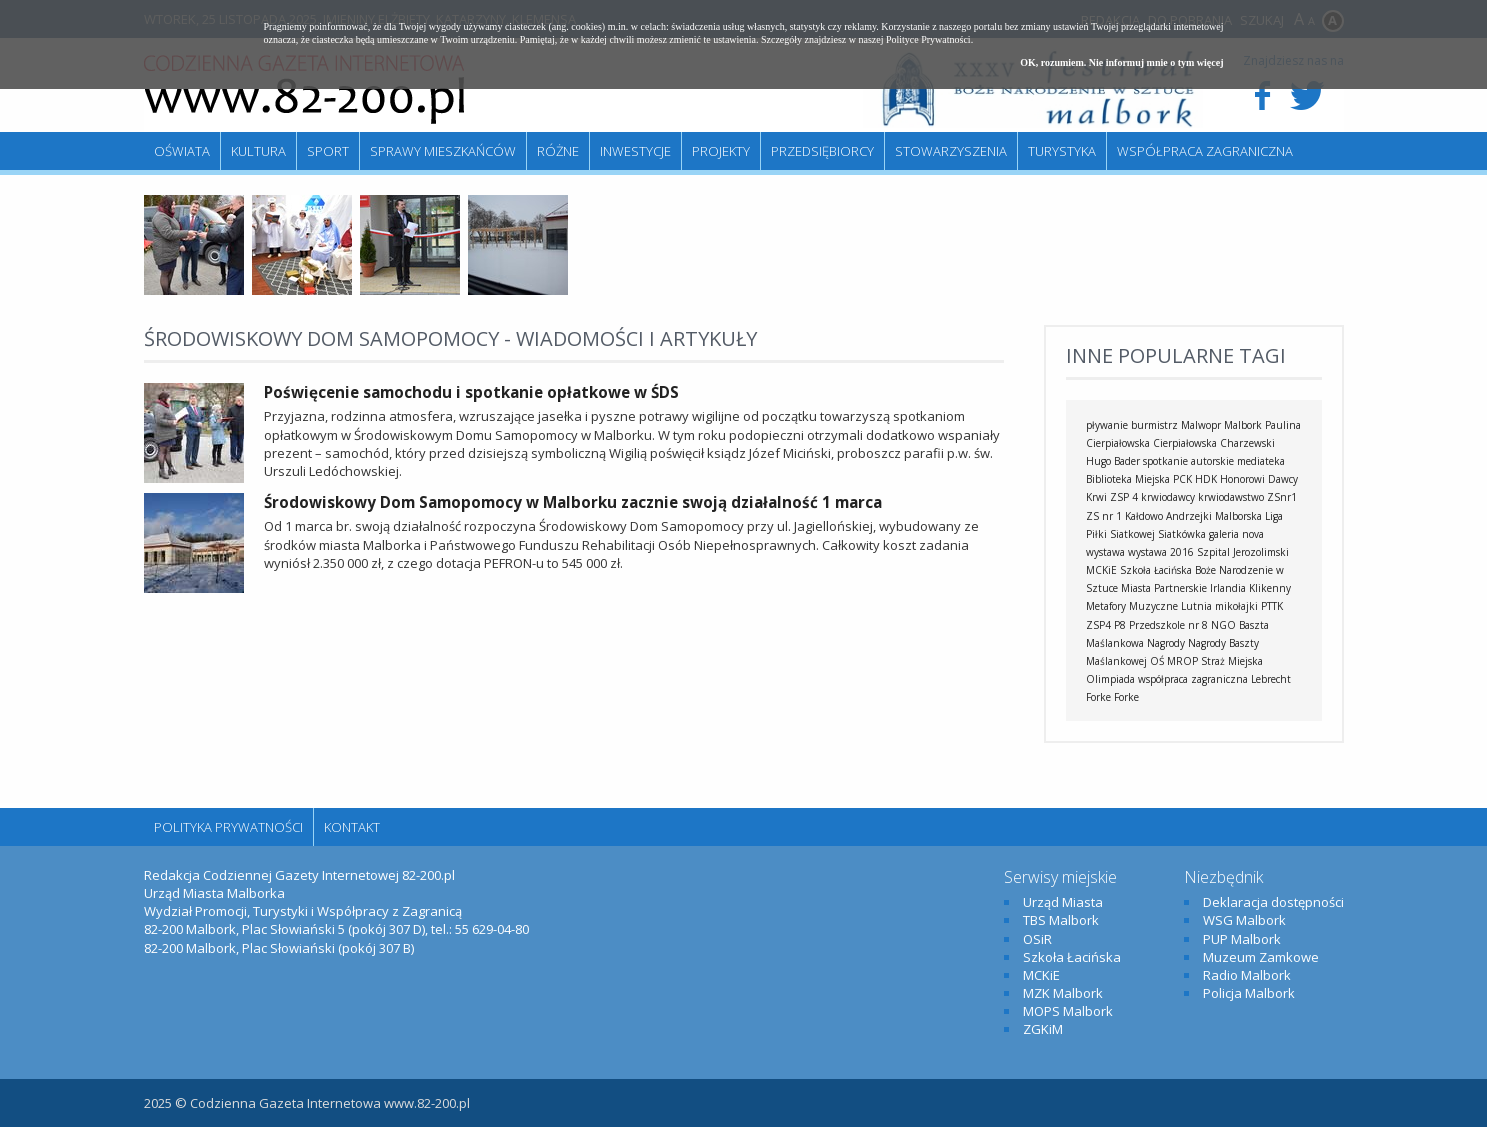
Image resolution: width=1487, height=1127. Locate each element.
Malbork (1243, 425)
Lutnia (1196, 606)
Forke (1126, 697)
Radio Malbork (1247, 975)
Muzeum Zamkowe (1261, 957)
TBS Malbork (1061, 920)
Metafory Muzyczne (1132, 606)
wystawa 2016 (1161, 552)
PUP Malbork (1242, 939)
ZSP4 (1098, 625)
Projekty (721, 151)
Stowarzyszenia (951, 151)
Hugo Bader (1113, 461)
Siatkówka (1182, 534)
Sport (328, 151)
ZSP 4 (1124, 497)
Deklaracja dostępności (1273, 902)
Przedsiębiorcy (822, 151)
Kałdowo (1144, 516)
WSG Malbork (1244, 920)
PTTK (1272, 606)
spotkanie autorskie (1188, 461)
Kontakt (352, 827)
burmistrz (1154, 425)
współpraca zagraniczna (1193, 679)
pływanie (1107, 425)
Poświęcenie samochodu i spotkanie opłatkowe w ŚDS (471, 392)
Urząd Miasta (1063, 902)
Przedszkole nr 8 (1168, 625)
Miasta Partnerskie (1164, 588)
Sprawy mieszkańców (443, 151)
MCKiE (1101, 570)
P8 (1120, 625)
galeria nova (1236, 534)
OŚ (1157, 661)
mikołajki (1236, 606)
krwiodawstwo (1231, 497)
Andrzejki (1189, 516)
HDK (1206, 479)
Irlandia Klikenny (1250, 588)
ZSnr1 (1282, 497)
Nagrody (1166, 643)
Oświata (182, 151)
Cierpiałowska (1185, 443)
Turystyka (1062, 151)
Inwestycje (635, 151)
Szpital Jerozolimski (1243, 552)
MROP (1182, 661)
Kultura (258, 151)
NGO (1223, 625)
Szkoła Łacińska (1156, 570)
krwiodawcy (1168, 497)
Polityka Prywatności (228, 827)
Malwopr (1201, 425)
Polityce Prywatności (928, 39)
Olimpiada (1110, 679)
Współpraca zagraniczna (1205, 151)
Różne (558, 151)
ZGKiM (1043, 1029)
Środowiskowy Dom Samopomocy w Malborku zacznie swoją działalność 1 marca (573, 502)
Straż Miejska (1232, 661)
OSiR (1037, 939)
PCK (1182, 479)
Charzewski (1247, 443)
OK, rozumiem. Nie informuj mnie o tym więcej (1121, 62)
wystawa (1105, 552)
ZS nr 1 (1104, 516)
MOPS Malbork (1068, 1011)
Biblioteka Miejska (1128, 479)
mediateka (1261, 461)
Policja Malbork (1249, 993)
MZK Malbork (1063, 993)
